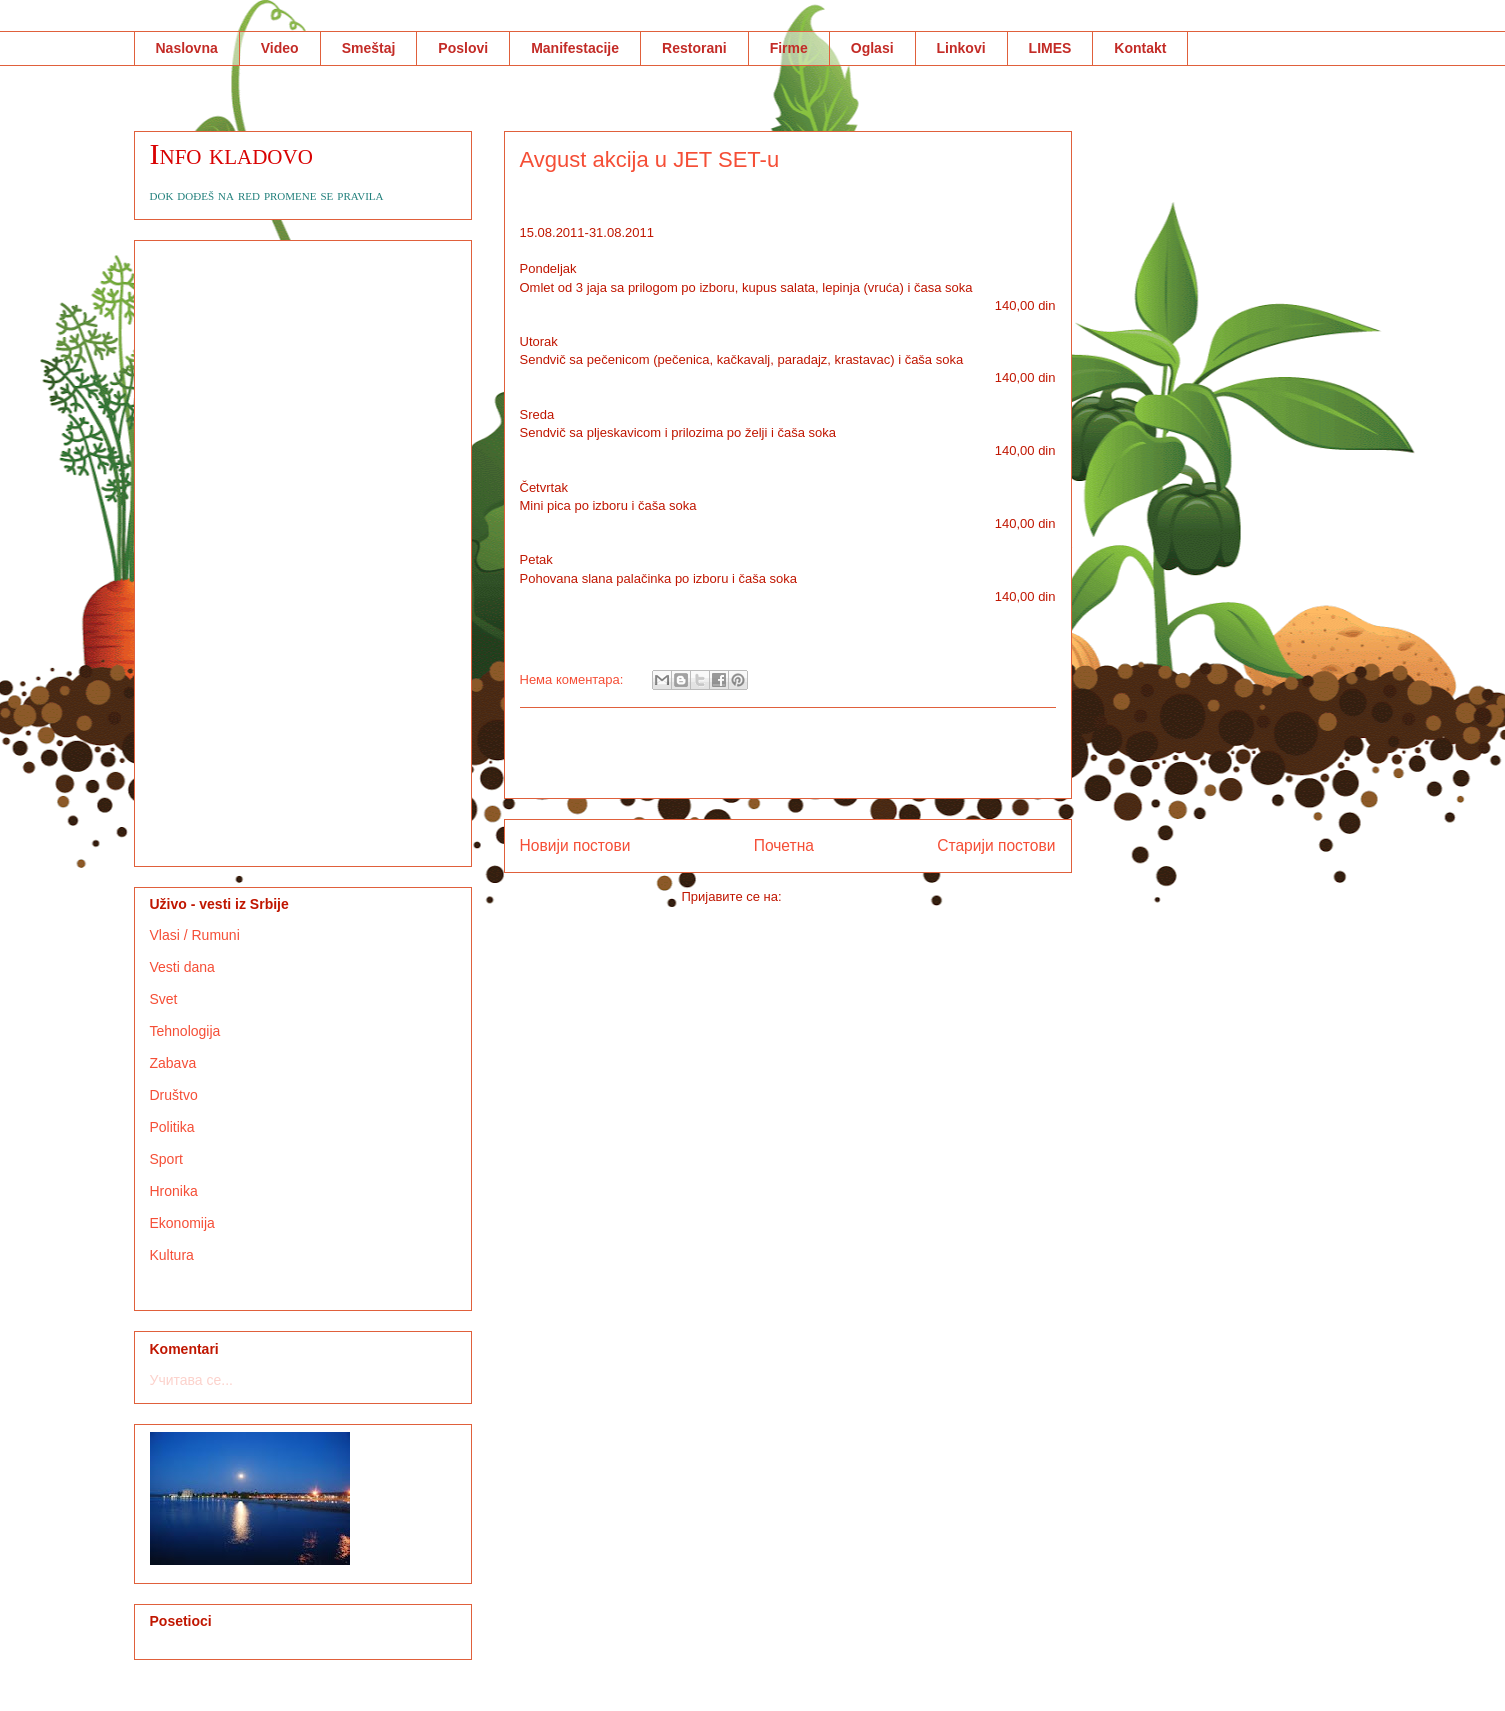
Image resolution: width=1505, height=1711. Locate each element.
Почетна (784, 845)
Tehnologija (185, 1031)
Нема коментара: (574, 679)
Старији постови (996, 845)
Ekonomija (182, 1223)
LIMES (1050, 48)
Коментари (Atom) (839, 896)
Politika (172, 1127)
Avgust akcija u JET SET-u (650, 159)
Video (280, 48)
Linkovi (961, 48)
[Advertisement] (788, 753)
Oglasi (872, 48)
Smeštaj (369, 48)
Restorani (694, 48)
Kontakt (1140, 48)
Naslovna (187, 48)
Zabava (173, 1063)
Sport (166, 1159)
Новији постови (575, 845)
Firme (789, 48)
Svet (164, 999)
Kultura (172, 1255)
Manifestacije (575, 48)
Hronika (174, 1191)
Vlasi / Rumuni (195, 935)
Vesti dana (182, 967)
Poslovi (463, 48)
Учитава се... (191, 1380)
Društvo (174, 1095)
